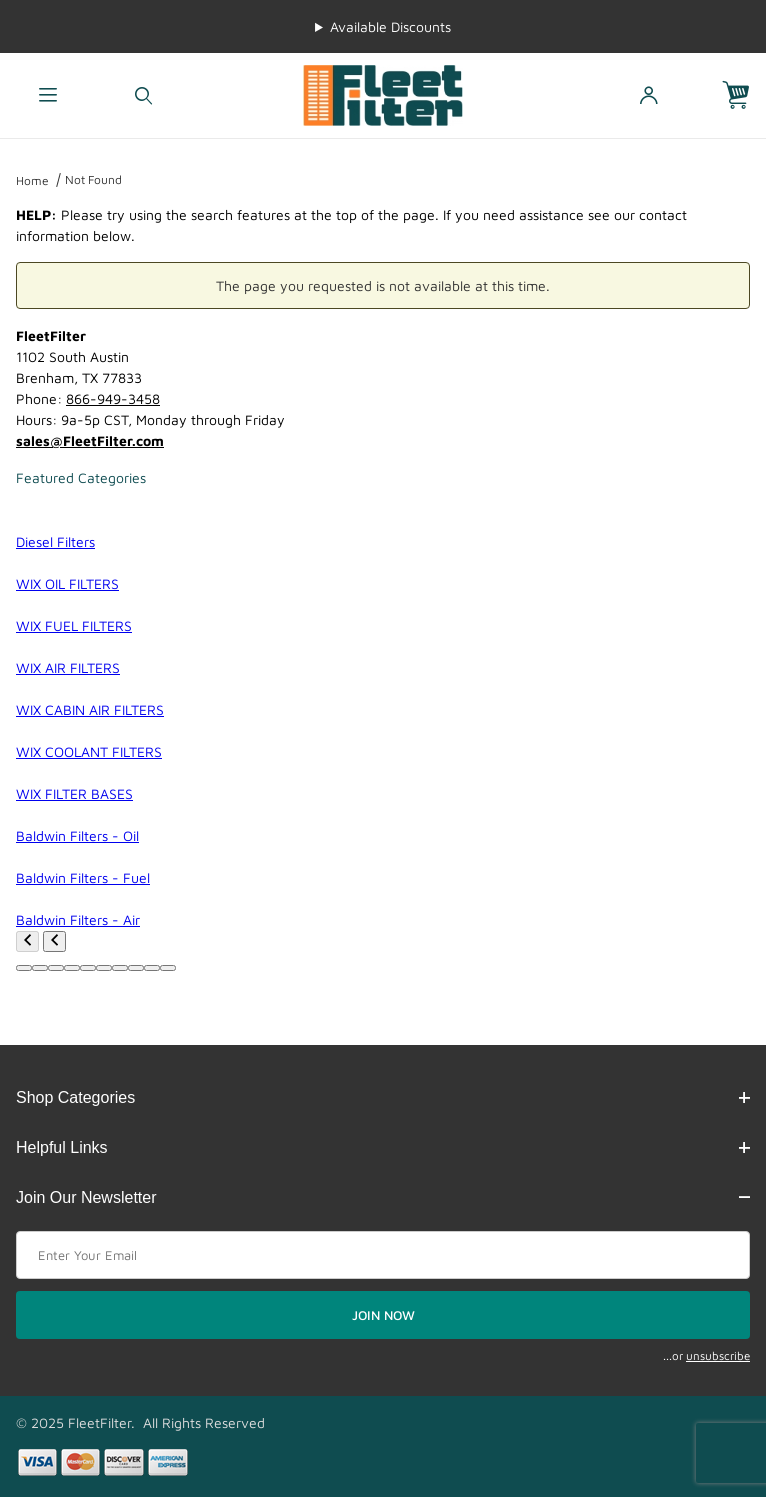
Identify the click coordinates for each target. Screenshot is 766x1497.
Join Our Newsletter (383, 1197)
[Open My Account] (649, 95)
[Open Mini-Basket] (744, 95)
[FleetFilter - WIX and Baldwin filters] (382, 93)
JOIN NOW (383, 1315)
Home (32, 180)
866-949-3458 (113, 398)
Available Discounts (390, 26)
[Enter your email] (383, 1255)
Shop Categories (383, 1097)
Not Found (93, 179)
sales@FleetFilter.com (90, 440)
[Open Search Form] (144, 95)
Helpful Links (383, 1147)
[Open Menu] (48, 95)
